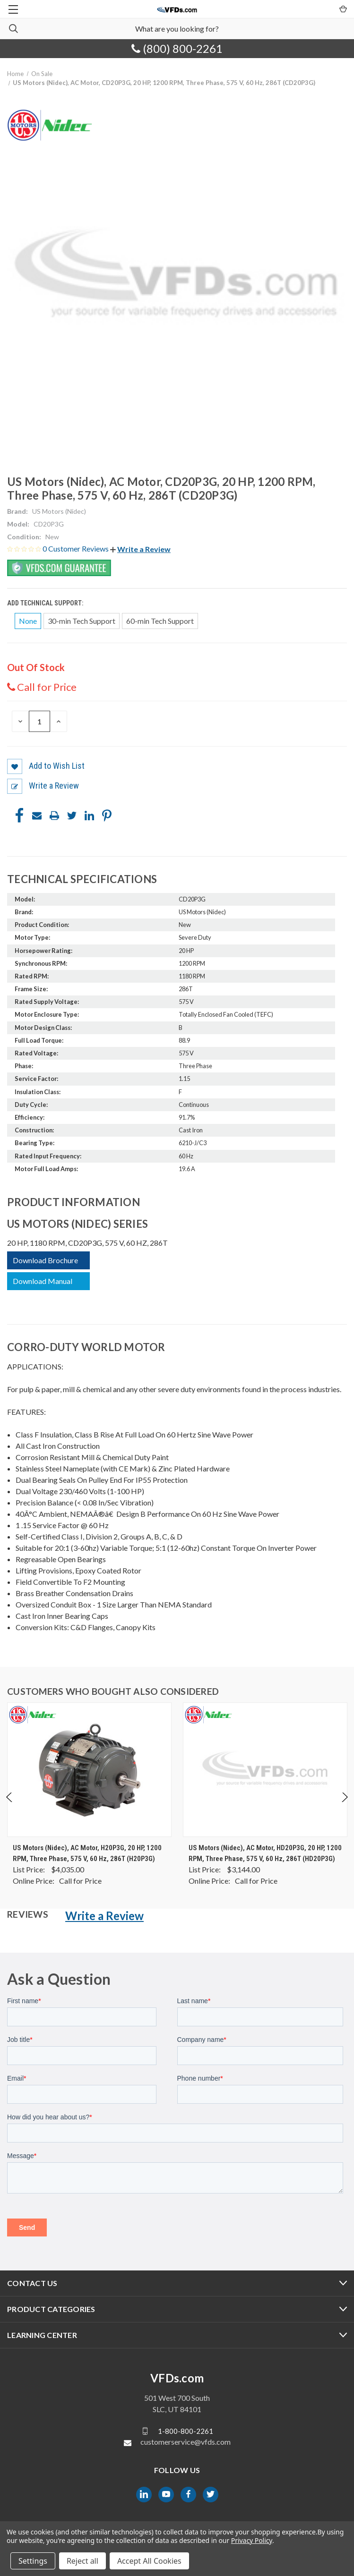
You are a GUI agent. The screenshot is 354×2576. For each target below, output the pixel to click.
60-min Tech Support (160, 620)
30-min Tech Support (81, 620)
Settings (32, 2561)
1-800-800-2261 (185, 2430)
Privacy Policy (251, 2540)
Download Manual (42, 1280)
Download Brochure (45, 1260)
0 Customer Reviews (76, 548)
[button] (140, 548)
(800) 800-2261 (177, 48)
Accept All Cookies (149, 2561)
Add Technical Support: (46, 603)
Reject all (82, 2561)
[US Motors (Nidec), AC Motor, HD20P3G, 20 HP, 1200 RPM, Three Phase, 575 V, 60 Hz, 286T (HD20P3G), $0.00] (265, 1769)
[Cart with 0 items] (342, 8)
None (28, 620)
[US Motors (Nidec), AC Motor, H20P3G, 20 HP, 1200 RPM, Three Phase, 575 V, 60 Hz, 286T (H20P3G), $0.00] (89, 1769)
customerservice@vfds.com (185, 2441)
